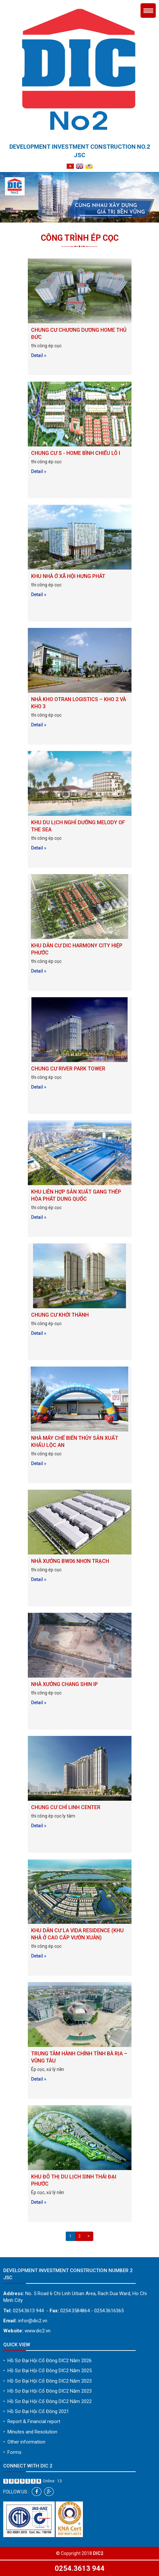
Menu (148, 10)
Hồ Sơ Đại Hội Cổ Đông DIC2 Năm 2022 (47, 2401)
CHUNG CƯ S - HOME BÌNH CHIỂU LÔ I (75, 453)
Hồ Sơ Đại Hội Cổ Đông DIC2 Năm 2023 (47, 2381)
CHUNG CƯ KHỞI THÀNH (60, 1315)
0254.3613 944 (80, 2568)
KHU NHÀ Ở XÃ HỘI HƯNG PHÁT (68, 576)
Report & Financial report (31, 2421)
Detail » (38, 355)
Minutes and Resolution (30, 2432)
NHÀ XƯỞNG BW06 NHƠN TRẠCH (70, 1561)
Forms (12, 2452)
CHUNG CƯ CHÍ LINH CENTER (65, 1807)
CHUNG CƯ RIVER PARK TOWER (68, 1069)
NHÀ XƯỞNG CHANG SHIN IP (64, 1684)
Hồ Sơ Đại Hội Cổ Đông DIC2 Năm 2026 (47, 2360)
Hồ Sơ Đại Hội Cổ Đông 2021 (36, 2411)
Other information (24, 2442)
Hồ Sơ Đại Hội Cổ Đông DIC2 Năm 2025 (47, 2371)
